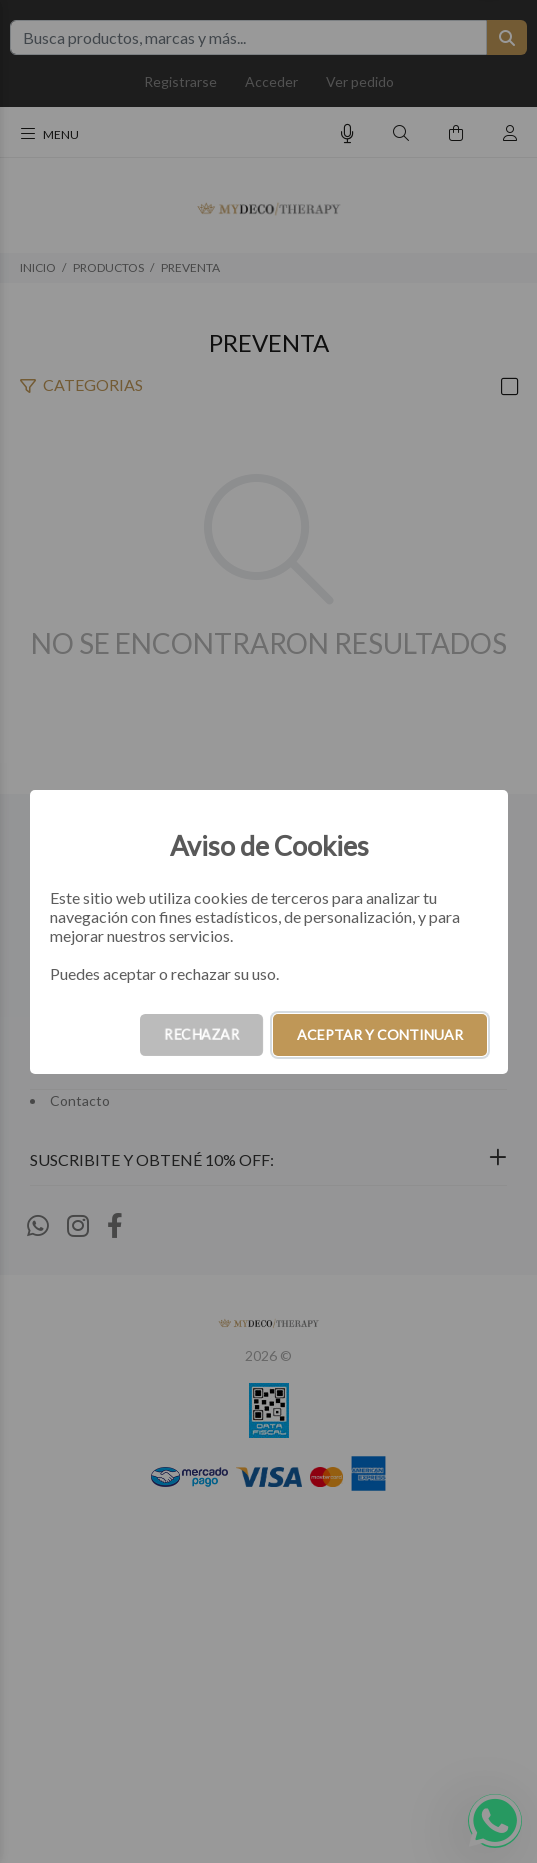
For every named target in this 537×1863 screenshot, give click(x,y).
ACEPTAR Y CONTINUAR (380, 1034)
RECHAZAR (201, 1034)
